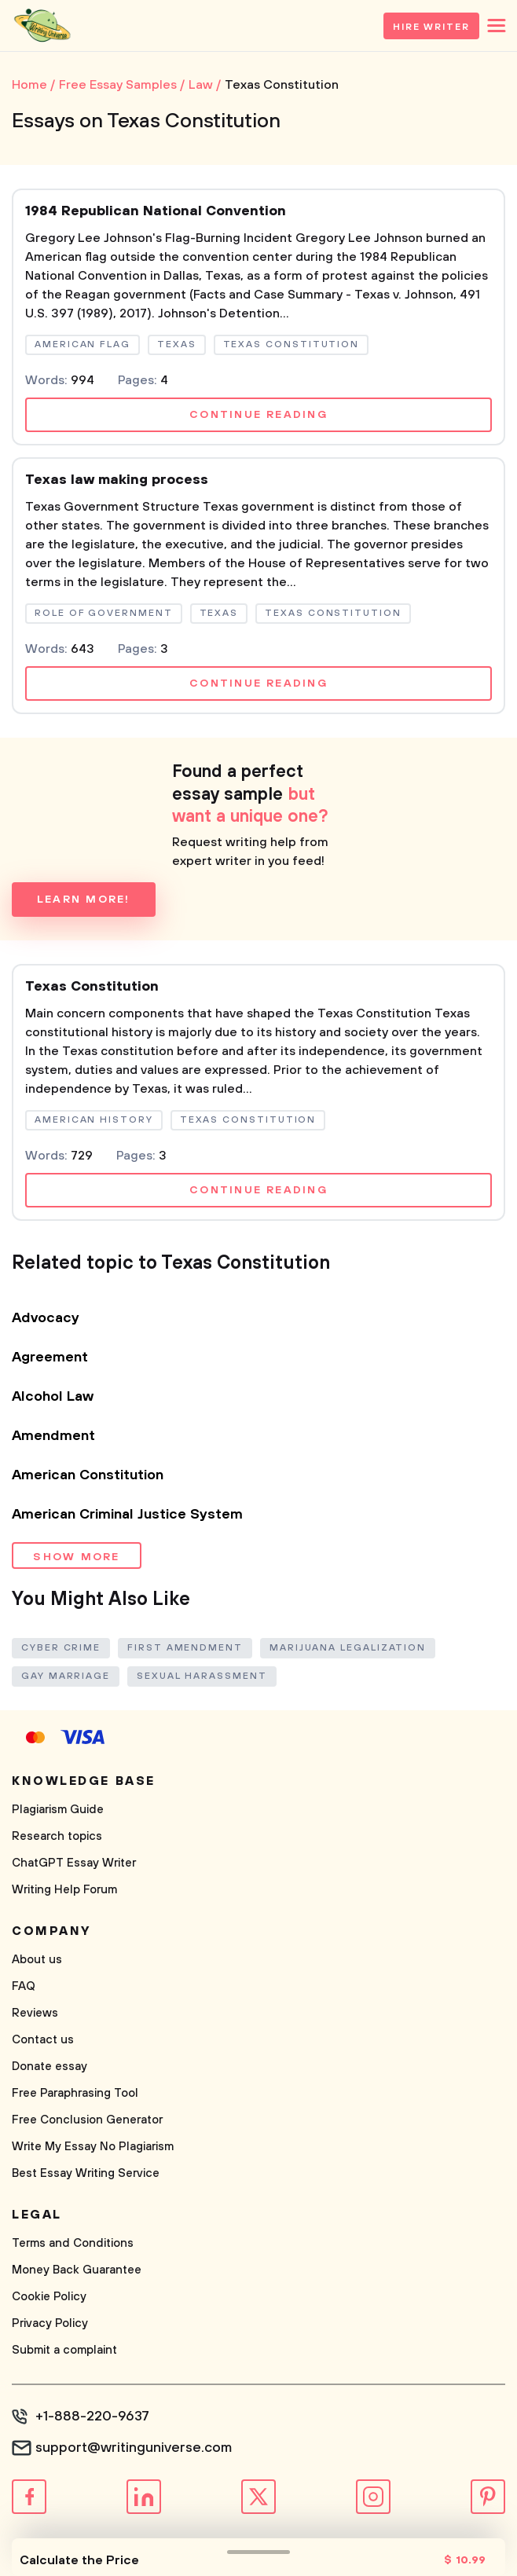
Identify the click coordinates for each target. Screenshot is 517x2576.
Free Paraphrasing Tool (75, 2093)
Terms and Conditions (73, 2243)
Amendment (53, 1436)
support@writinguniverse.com (133, 2448)
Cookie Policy (49, 2296)
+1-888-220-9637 (92, 2416)
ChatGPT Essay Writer (74, 1863)
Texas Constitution (92, 986)
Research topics (57, 1836)
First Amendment (185, 1648)
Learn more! (83, 899)
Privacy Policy (50, 2323)
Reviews (35, 2013)
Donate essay (49, 2066)
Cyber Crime (61, 1648)
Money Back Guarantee (76, 2270)
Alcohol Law (53, 1396)
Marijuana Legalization (348, 1648)
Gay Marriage (65, 1676)
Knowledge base (84, 1781)
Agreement (50, 1357)
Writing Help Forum (64, 1889)
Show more (76, 1557)
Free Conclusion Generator (87, 2119)
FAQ (23, 1986)
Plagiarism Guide (58, 1809)
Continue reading (258, 415)
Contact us (43, 2039)
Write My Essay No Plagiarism (93, 2146)
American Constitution (87, 1475)
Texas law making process (116, 480)
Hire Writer (431, 27)
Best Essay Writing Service (86, 2173)
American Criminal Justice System (127, 1514)
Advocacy (45, 1318)
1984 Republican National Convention (155, 211)
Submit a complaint (64, 2350)
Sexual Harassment (202, 1676)
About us (37, 1959)
